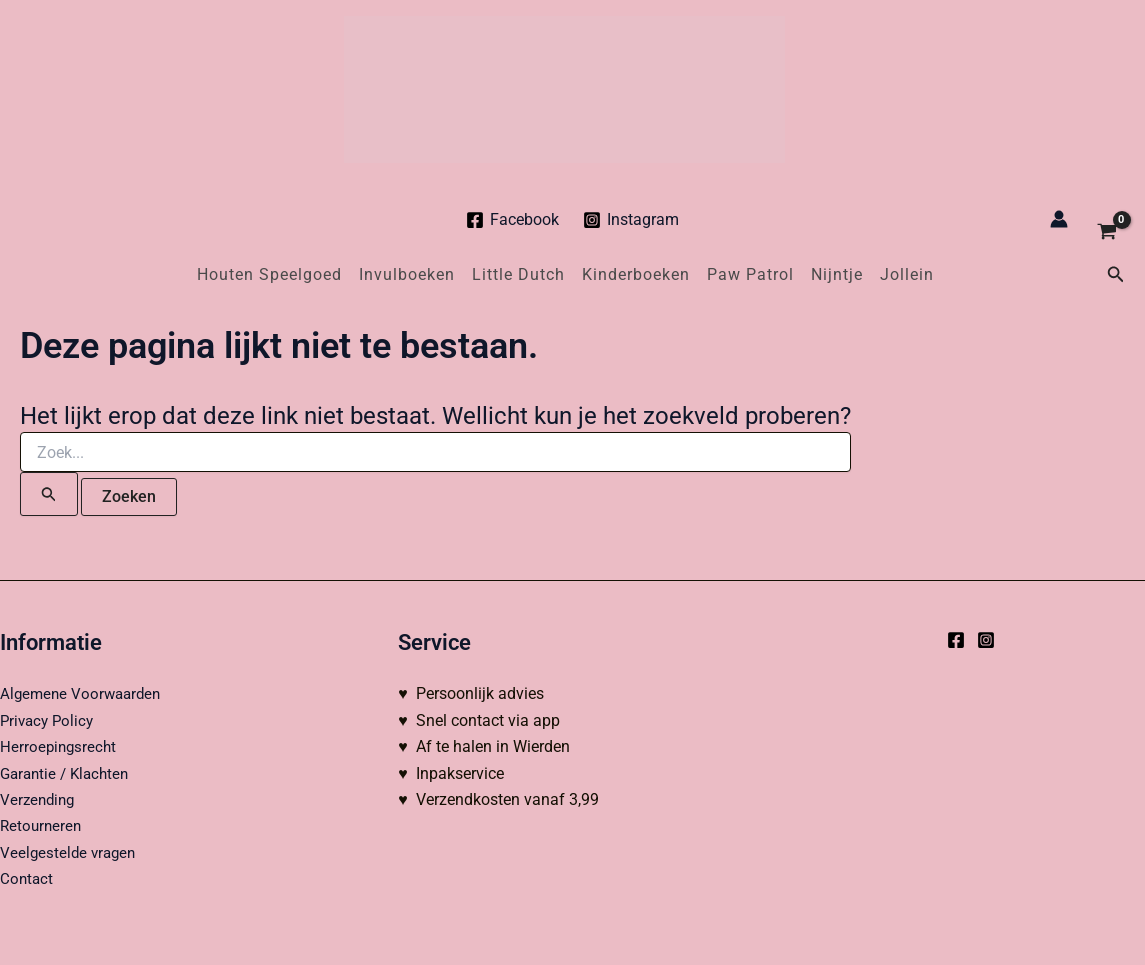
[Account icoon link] (1059, 219)
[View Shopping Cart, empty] (1106, 219)
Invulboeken (407, 274)
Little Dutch (518, 274)
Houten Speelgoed (269, 274)
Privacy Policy (49, 720)
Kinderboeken (636, 274)
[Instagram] (631, 220)
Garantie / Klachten (68, 773)
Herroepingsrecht (60, 746)
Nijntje (837, 274)
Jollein (907, 274)
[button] (1116, 274)
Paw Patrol (750, 274)
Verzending (39, 799)
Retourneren (42, 825)
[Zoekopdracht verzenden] (49, 494)
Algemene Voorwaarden (84, 693)
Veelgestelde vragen (70, 852)
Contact (27, 878)
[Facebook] (512, 220)
